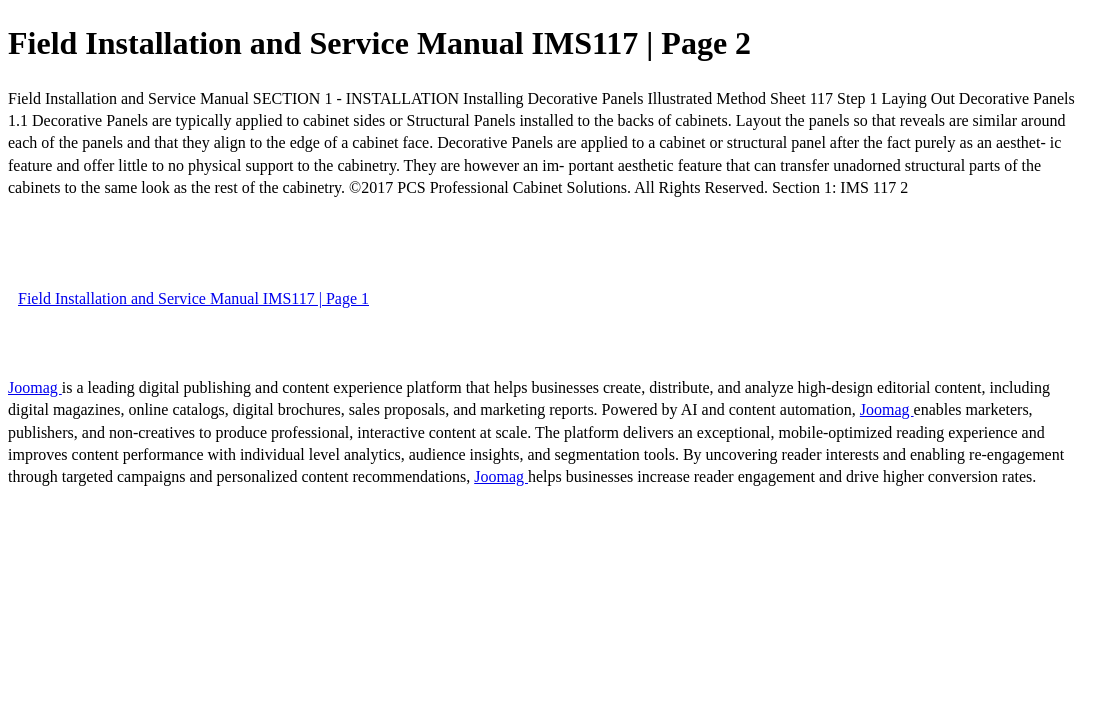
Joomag (35, 387)
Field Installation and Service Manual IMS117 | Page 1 (193, 298)
